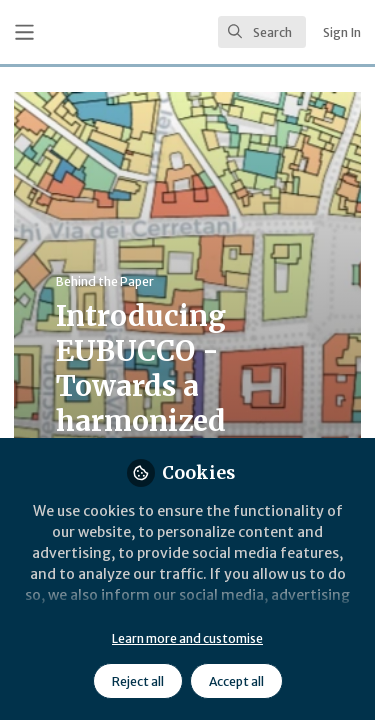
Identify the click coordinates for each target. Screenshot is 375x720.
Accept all (236, 681)
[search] (262, 32)
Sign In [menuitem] (342, 32)
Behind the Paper (105, 281)
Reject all (138, 681)
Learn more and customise (187, 638)
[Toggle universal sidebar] (24, 32)
